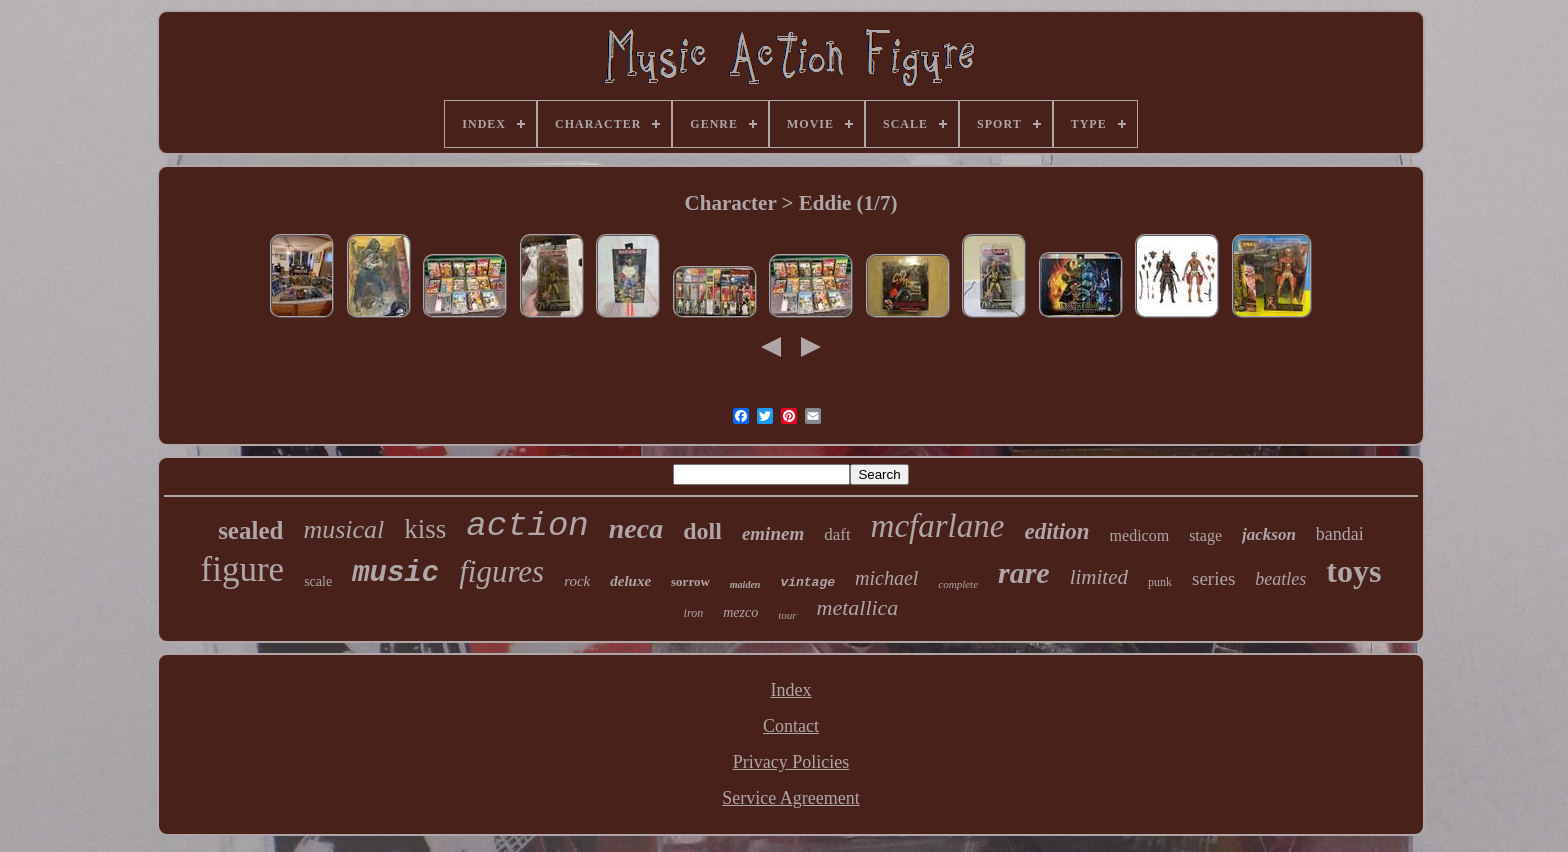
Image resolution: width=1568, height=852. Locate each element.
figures (501, 571)
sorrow (690, 581)
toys (1353, 571)
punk (1160, 582)
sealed (250, 530)
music (395, 573)
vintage (807, 582)
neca (636, 528)
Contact (791, 726)
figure (243, 569)
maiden (745, 584)
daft (837, 534)
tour (787, 615)
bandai (1340, 534)
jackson (1269, 534)
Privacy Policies (791, 762)
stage (1205, 535)
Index (791, 690)
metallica (858, 607)
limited (1099, 577)
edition (1056, 531)
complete (958, 584)
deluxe (630, 581)
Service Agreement (790, 798)
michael (886, 578)
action (527, 526)
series (1213, 578)
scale (318, 581)
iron (694, 613)
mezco (740, 612)
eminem (773, 533)
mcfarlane (938, 526)
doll (702, 531)
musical (343, 529)
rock (577, 581)
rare (1024, 572)
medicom (1140, 535)
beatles (1280, 579)
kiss (425, 529)
